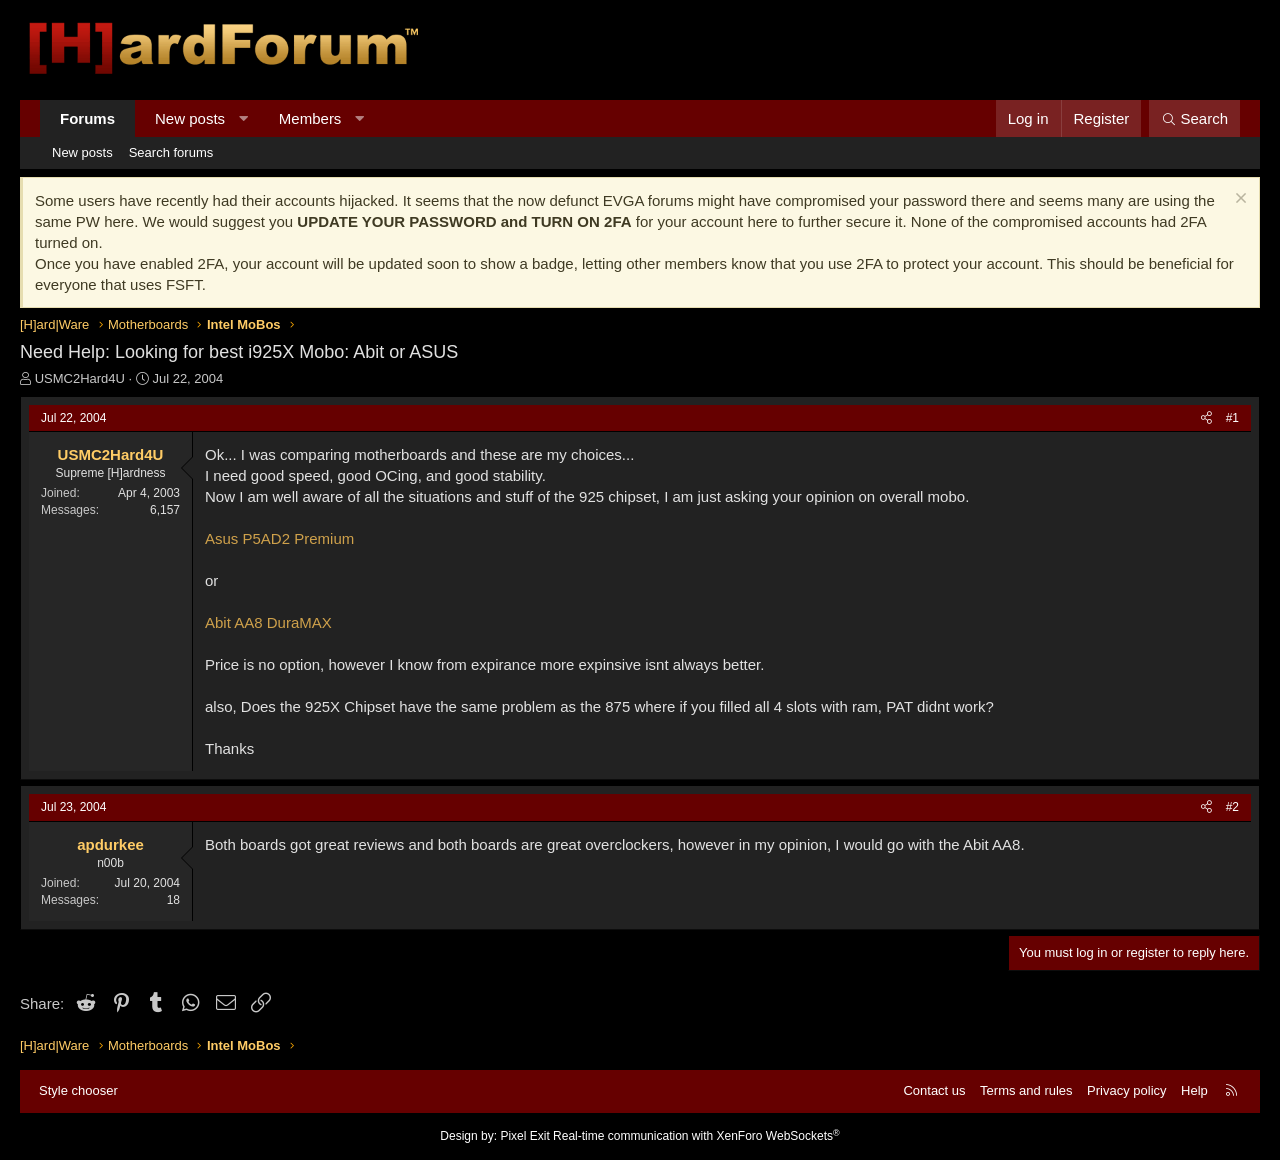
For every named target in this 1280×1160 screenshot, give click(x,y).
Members (310, 118)
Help (1194, 1090)
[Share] (1206, 418)
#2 (1232, 807)
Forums (87, 118)
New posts (190, 118)
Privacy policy (1126, 1090)
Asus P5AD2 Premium (279, 538)
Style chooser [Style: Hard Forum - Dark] (78, 1090)
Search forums (171, 152)
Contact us (934, 1090)
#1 (1232, 418)
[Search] (1194, 118)
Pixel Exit (524, 1136)
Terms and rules (1026, 1090)
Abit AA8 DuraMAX (268, 622)
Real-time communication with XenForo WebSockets (696, 1136)
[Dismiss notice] (1238, 200)
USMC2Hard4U (80, 378)
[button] (243, 118)
